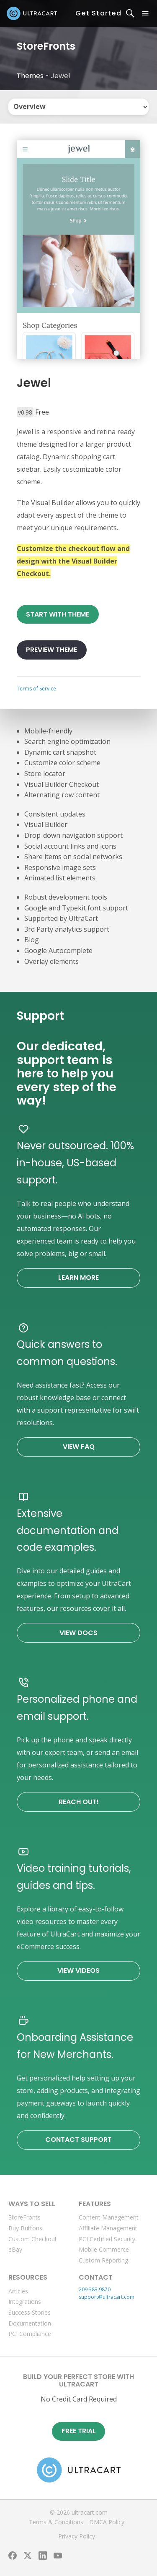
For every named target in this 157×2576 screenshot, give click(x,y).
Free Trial (79, 2431)
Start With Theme (57, 614)
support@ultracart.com (106, 2296)
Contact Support (78, 2139)
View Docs (78, 1633)
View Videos (78, 1970)
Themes (30, 76)
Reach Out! (79, 1802)
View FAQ (79, 1446)
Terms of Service (36, 688)
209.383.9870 (95, 2289)
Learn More (78, 1277)
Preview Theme (51, 650)
